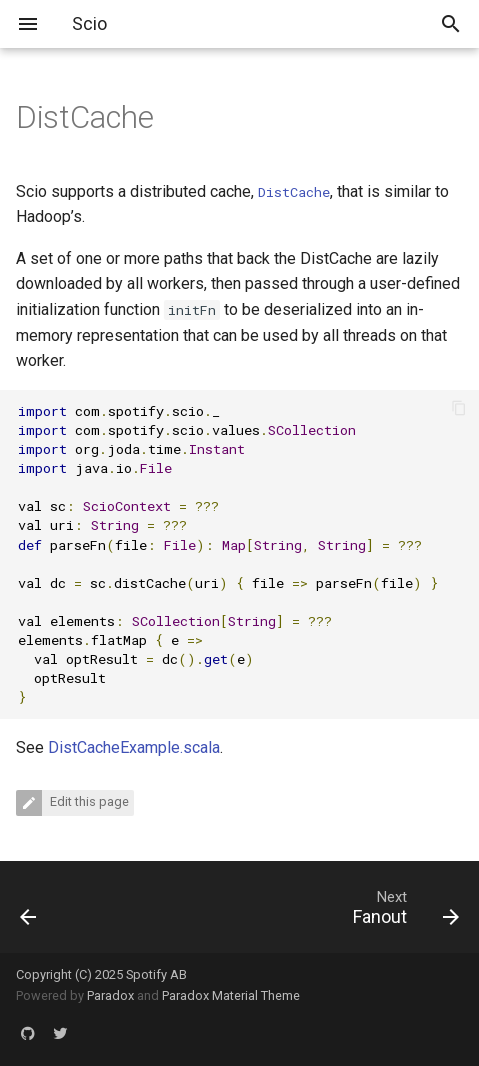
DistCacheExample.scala (134, 747)
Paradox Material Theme (231, 995)
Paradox (110, 995)
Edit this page (88, 801)
